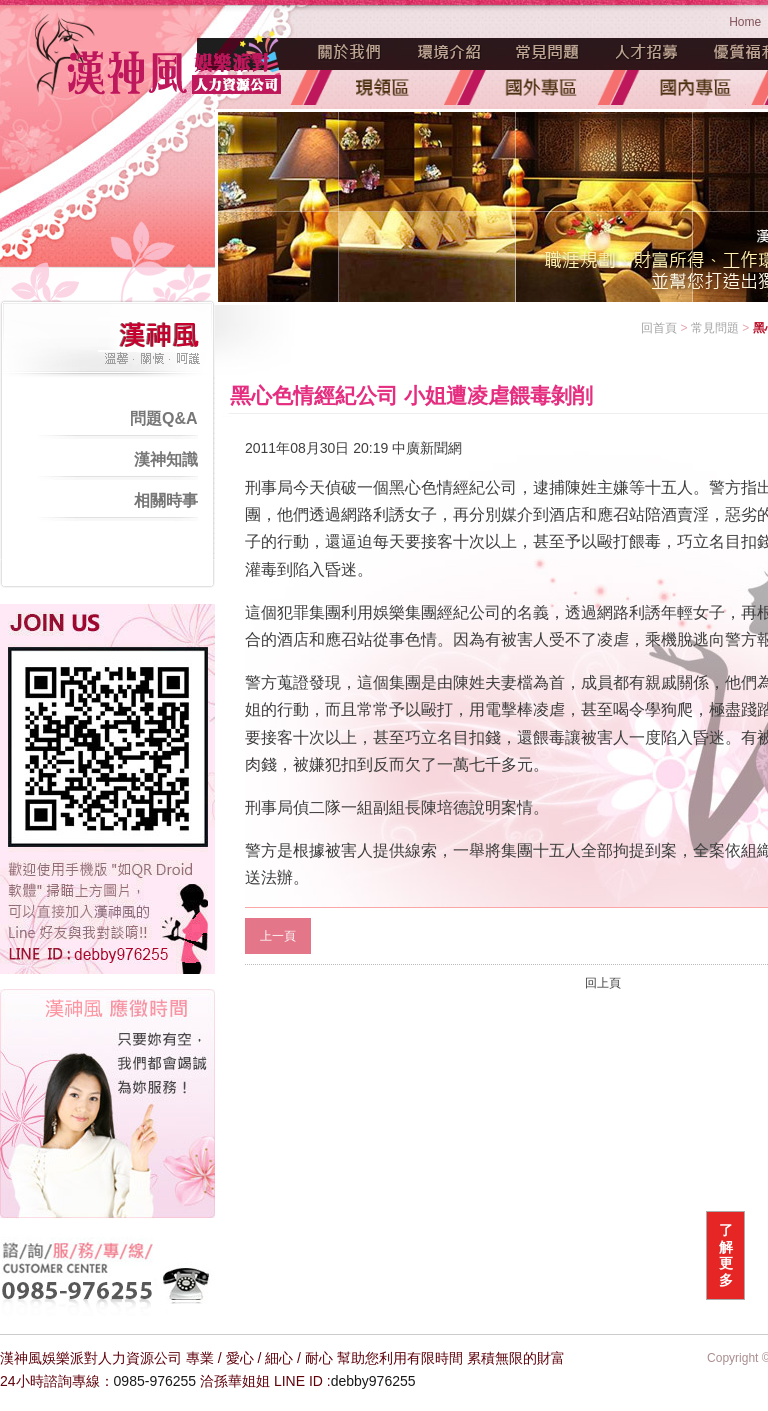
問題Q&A (164, 418)
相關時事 (166, 500)
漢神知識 (166, 459)
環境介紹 (449, 52)
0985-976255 (155, 1381)
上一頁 (278, 936)
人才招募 (647, 52)
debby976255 (373, 1381)
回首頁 (659, 328)
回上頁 (603, 983)
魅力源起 (350, 52)
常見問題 (548, 52)
